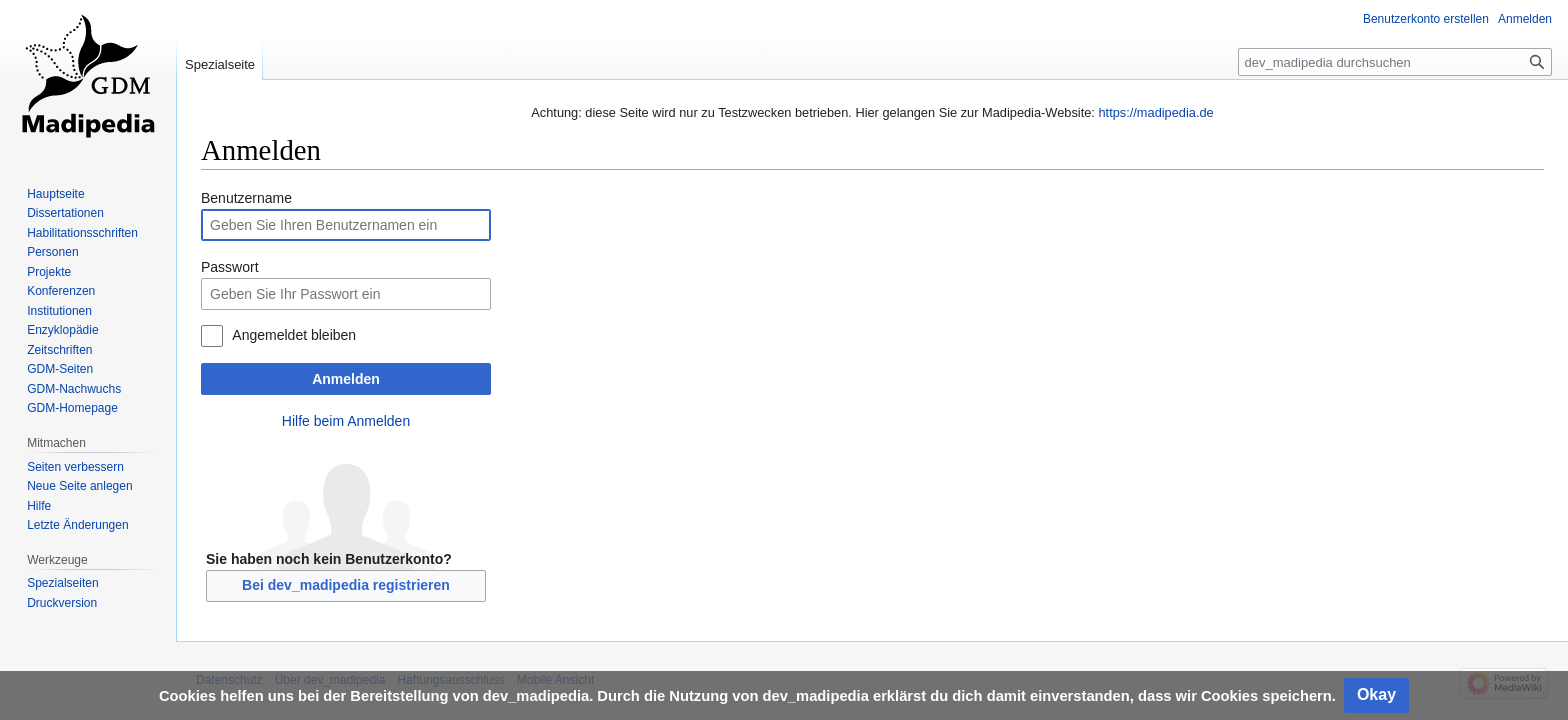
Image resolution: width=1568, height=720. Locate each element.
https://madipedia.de (1155, 112)
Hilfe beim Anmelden (346, 421)
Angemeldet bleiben (294, 335)
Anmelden (346, 379)
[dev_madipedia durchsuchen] (1395, 62)
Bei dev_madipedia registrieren (346, 585)
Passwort (230, 267)
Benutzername (246, 198)
